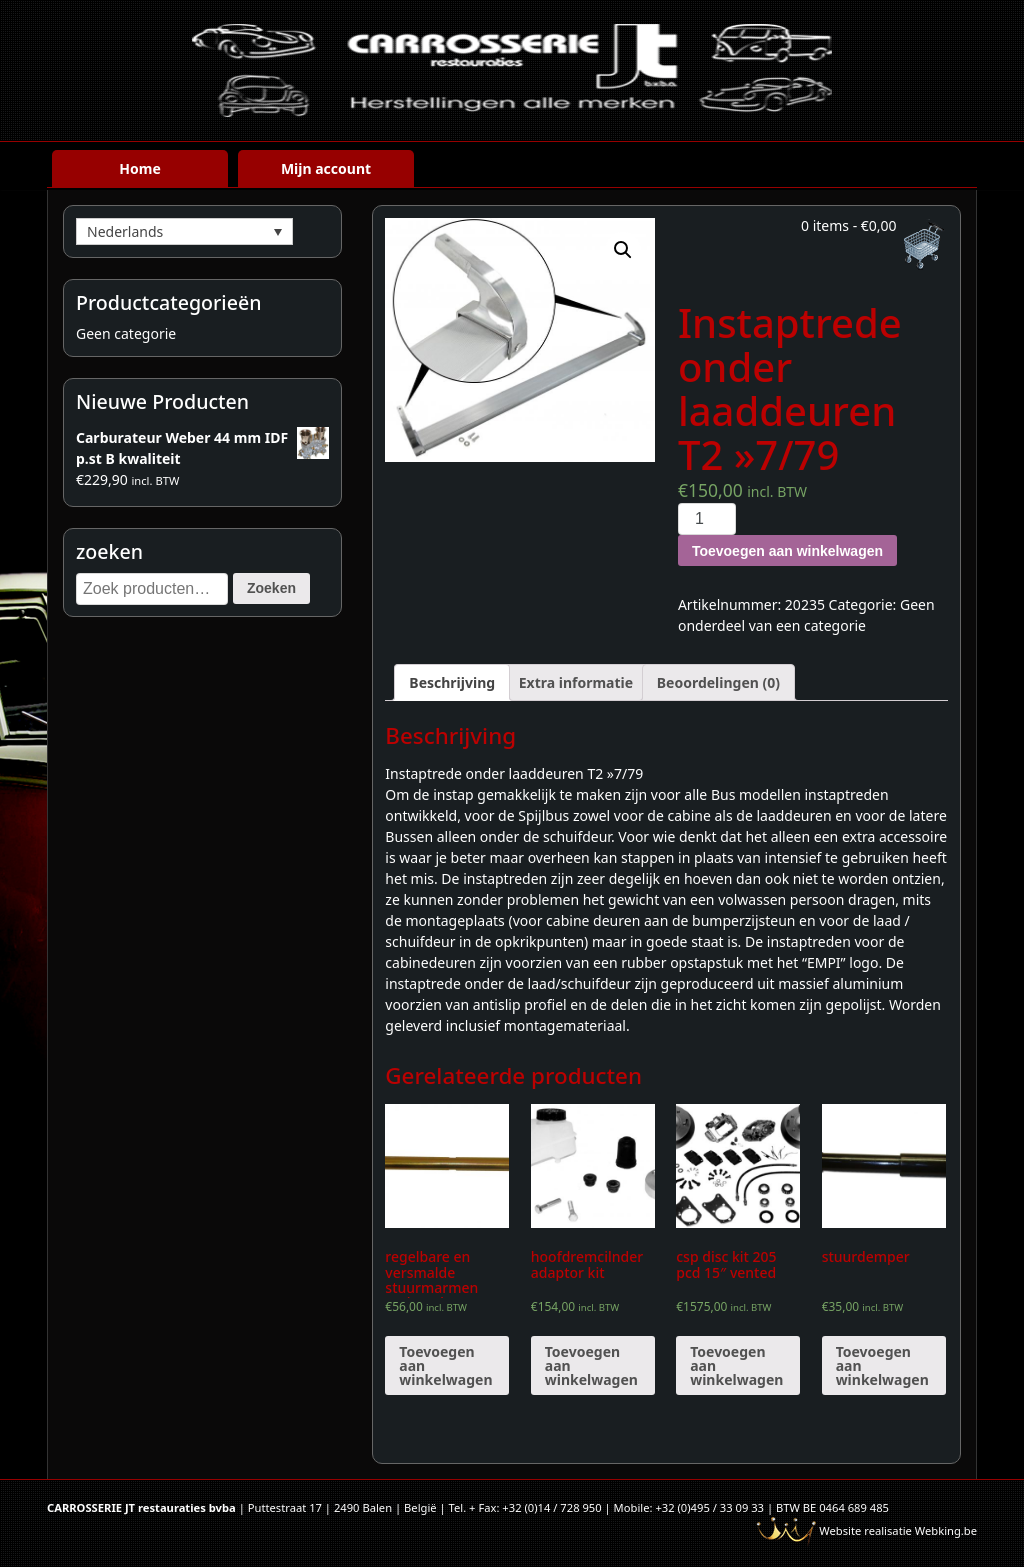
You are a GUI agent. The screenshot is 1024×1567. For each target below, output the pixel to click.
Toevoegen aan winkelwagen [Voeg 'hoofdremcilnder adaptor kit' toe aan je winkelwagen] (591, 1365)
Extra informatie (576, 682)
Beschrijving (452, 682)
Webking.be (946, 1530)
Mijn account (326, 168)
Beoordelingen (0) (718, 682)
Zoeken (271, 588)
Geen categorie (126, 333)
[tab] (452, 682)
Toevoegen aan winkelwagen (787, 551)
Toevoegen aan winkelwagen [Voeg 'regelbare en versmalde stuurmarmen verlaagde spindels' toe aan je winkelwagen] (445, 1365)
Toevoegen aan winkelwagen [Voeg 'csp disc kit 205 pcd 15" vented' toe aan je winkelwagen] (736, 1365)
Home (139, 168)
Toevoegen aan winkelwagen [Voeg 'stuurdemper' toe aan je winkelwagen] (882, 1365)
